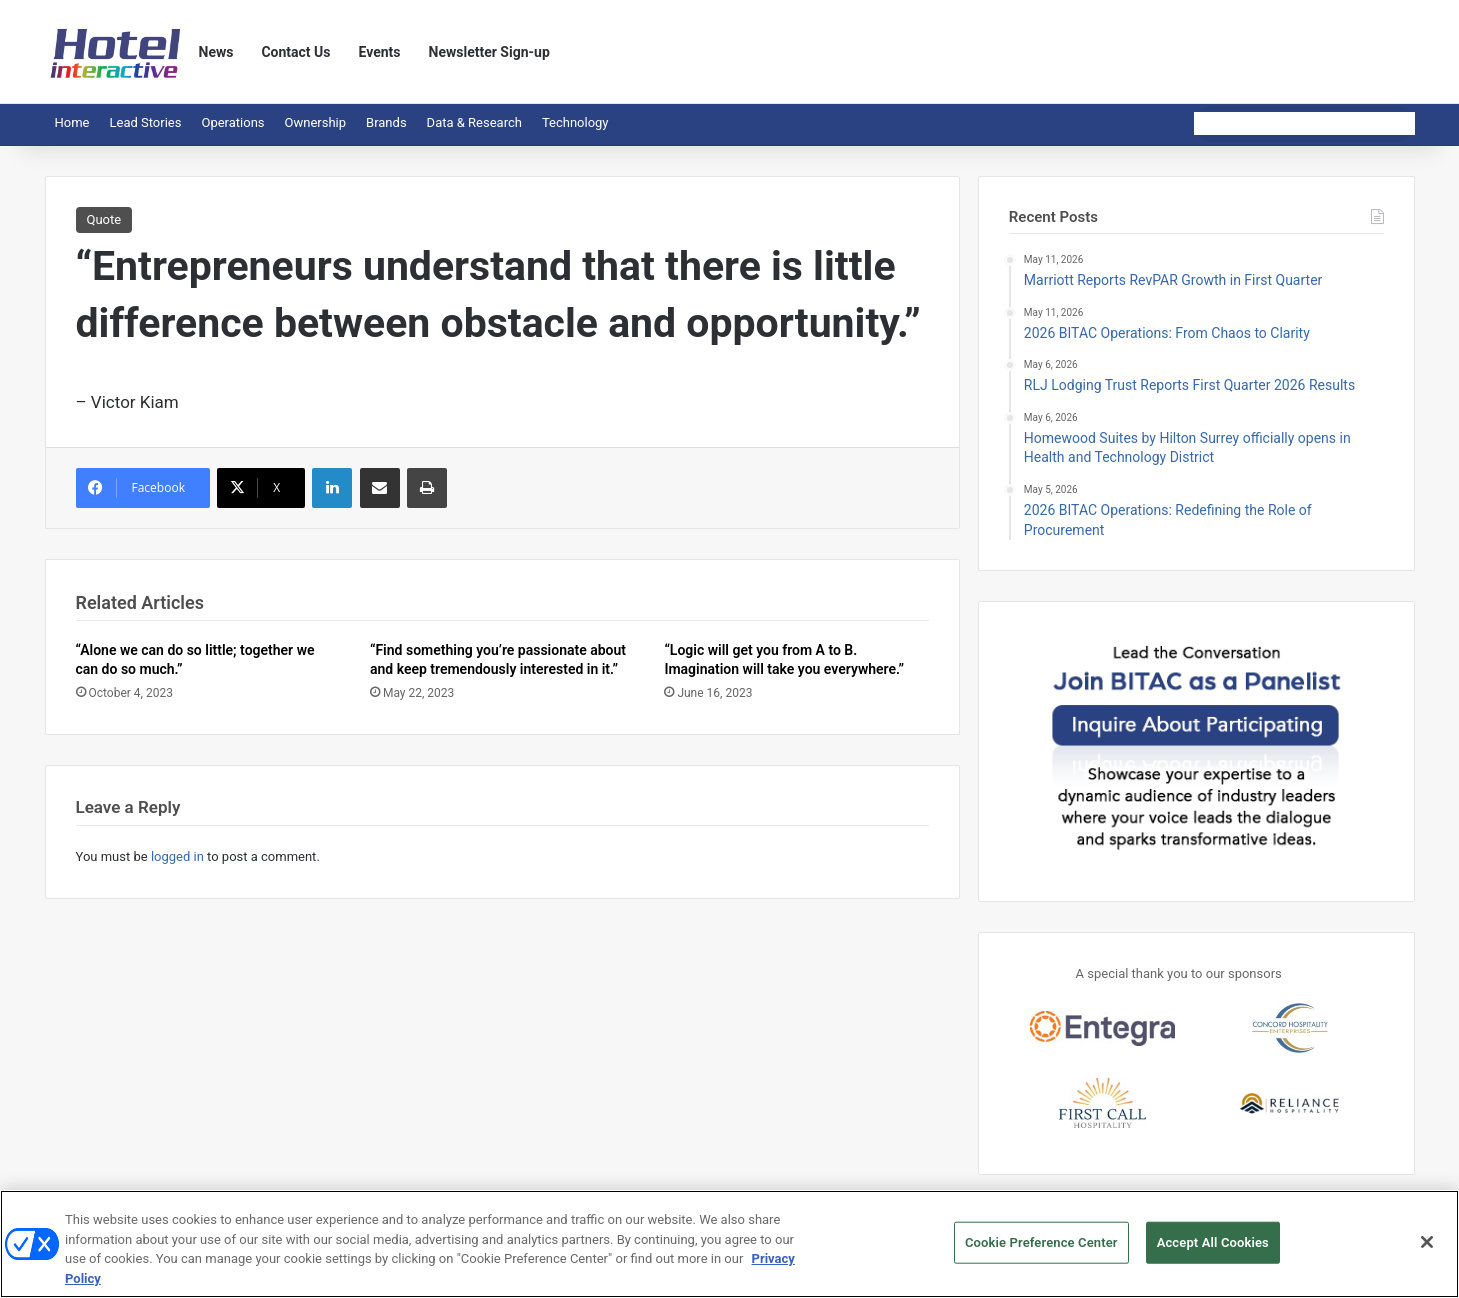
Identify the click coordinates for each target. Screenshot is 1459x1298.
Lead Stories (145, 122)
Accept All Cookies (1213, 1249)
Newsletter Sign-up (489, 52)
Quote (104, 219)
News (216, 52)
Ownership (316, 122)
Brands (386, 122)
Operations (232, 122)
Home (72, 122)
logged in (177, 856)
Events (380, 52)
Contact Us (295, 52)
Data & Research (474, 122)
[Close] (1427, 1249)
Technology (575, 122)
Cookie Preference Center (1041, 1249)
